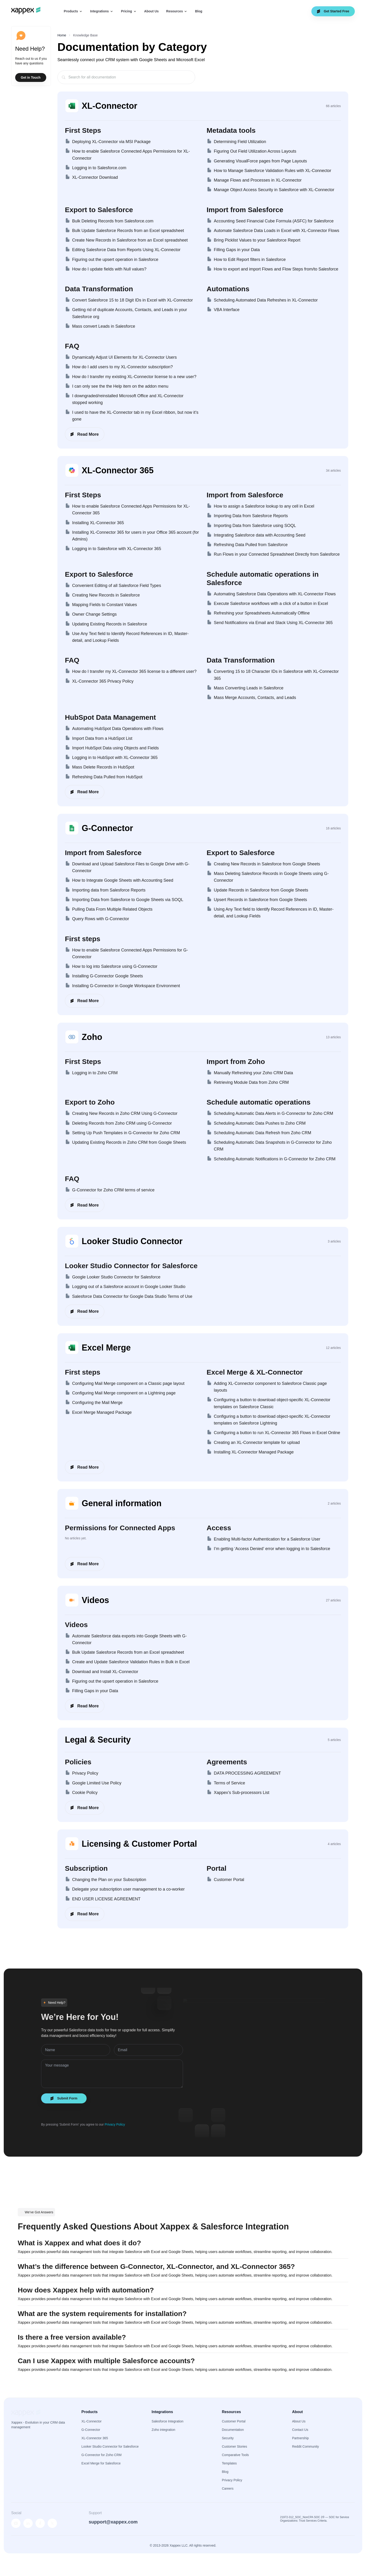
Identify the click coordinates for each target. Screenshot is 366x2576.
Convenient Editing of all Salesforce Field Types (116, 585)
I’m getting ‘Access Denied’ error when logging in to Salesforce (272, 1548)
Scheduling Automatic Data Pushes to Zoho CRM (260, 1123)
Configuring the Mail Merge (97, 1402)
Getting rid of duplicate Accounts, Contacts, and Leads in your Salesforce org (129, 313)
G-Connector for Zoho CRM (101, 2474)
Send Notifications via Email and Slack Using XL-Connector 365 (273, 622)
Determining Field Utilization (240, 141)
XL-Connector (109, 106)
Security (228, 2457)
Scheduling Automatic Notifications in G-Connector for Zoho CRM (274, 1159)
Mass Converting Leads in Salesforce (248, 688)
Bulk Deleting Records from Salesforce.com (112, 221)
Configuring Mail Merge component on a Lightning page (124, 1393)
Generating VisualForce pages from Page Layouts (260, 161)
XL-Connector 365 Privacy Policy (103, 681)
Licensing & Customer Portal (139, 1844)
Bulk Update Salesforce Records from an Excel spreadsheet (128, 230)
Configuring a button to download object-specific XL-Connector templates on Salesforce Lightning (272, 1419)
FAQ (72, 346)
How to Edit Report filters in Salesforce (250, 259)
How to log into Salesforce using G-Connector (114, 966)
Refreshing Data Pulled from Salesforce (251, 544)
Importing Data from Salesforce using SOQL (255, 525)
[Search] (126, 77)
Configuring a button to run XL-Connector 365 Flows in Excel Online (277, 1432)
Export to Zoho (90, 1102)
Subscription (86, 1868)
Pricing (126, 11)
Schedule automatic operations (258, 1102)
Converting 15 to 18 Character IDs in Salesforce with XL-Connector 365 (276, 675)
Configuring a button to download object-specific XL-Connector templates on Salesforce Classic (272, 1403)
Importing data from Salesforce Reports (108, 890)
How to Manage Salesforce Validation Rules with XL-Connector (272, 170)
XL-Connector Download (95, 177)
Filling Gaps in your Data (237, 249)
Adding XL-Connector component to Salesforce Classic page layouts (270, 1387)
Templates (229, 2482)
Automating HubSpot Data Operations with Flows (117, 728)
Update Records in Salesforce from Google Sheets (261, 890)
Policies (78, 1762)
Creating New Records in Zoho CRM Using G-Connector (124, 1113)
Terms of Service (229, 1783)
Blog (198, 11)
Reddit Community (305, 2465)
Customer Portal (229, 1879)
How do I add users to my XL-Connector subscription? (122, 367)
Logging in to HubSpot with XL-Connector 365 (115, 757)
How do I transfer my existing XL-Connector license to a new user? (134, 376)
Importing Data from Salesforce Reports (251, 515)
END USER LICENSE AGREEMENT (106, 1899)
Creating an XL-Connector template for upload (257, 1442)
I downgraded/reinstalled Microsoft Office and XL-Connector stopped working (127, 399)
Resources (174, 11)
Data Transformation (99, 289)
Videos (95, 1600)
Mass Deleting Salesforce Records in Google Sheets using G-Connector (271, 877)
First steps (82, 939)
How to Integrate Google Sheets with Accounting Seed (122, 880)
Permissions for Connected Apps (120, 1528)
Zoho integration (163, 2448)
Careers (227, 2507)
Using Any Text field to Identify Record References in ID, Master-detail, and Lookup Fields (274, 912)
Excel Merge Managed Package (102, 1412)
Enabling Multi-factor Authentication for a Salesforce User (267, 1539)
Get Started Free (333, 11)
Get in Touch (31, 77)
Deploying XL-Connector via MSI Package (111, 141)
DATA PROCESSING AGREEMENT (247, 1773)
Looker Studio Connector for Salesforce (131, 1266)
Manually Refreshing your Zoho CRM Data (253, 1072)
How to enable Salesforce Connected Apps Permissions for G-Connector (130, 953)
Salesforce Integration (167, 2440)
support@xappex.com (169, 2540)
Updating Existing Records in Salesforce (109, 624)
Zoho (92, 1037)
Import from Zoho (236, 1061)
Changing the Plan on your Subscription (109, 1879)
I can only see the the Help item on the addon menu (120, 386)
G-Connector (107, 828)
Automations (228, 289)
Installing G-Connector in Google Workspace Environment (126, 985)
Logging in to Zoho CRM (95, 1072)
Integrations (99, 11)
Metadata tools (231, 130)
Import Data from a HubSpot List (102, 738)
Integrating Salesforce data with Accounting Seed (259, 535)
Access (219, 1528)
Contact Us (300, 2448)
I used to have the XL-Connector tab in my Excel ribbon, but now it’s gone (135, 415)
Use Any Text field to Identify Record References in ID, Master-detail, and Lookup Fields (130, 637)
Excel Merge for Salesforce (101, 2482)
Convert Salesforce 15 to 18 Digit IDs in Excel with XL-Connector (132, 300)
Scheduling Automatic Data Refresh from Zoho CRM (262, 1132)
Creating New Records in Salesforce (106, 595)
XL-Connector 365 (118, 470)
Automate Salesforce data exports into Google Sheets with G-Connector (129, 1639)
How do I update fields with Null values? (109, 269)
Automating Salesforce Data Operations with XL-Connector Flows (275, 594)
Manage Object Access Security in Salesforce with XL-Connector (274, 189)
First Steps (83, 130)
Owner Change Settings (94, 614)
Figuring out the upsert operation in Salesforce (115, 259)
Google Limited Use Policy (96, 1783)
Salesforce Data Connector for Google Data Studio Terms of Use (132, 1296)
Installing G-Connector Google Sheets (107, 976)
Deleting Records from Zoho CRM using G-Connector (122, 1123)
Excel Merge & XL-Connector (255, 1372)
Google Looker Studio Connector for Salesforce (116, 1277)
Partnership (300, 2457)
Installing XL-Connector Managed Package (254, 1452)
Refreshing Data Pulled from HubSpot (107, 777)
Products (71, 11)
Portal (216, 1868)
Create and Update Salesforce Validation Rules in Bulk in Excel (131, 1662)
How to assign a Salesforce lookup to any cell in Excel (264, 506)
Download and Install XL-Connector (105, 1671)
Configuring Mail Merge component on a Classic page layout (128, 1383)
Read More (84, 434)
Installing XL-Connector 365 (98, 522)
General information (122, 1503)
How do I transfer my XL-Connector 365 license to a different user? (134, 671)
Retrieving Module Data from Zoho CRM (251, 1082)
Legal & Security (98, 1739)
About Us (151, 11)
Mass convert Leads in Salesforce (103, 326)
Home (61, 35)
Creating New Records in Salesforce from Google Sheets (267, 864)
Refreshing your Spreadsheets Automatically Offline (262, 613)
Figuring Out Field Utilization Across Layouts (255, 151)
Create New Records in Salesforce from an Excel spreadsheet (130, 240)
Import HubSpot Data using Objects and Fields (115, 748)
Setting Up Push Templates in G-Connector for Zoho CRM (126, 1132)
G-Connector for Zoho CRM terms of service (113, 1190)
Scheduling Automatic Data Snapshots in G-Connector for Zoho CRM (273, 1145)
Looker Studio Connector (132, 1241)
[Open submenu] (81, 11)
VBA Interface (226, 309)
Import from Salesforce (245, 210)
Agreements (227, 1762)
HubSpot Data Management (110, 717)
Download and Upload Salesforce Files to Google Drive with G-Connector (130, 867)
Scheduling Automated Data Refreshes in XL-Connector (266, 300)
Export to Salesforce (99, 210)
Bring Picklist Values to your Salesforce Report (257, 240)
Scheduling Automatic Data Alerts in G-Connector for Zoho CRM (273, 1113)
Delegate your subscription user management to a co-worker (128, 1889)
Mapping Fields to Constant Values (104, 604)
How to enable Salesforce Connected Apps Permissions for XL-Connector (131, 154)
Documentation (233, 2448)
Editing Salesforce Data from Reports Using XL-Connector (126, 249)
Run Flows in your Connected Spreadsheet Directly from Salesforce (277, 554)
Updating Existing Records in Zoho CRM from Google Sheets (129, 1142)
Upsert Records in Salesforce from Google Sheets (260, 899)
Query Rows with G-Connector (100, 918)
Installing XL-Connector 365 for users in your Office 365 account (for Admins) (135, 535)
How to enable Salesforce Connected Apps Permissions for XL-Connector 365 (131, 509)
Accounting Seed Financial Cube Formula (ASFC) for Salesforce (274, 221)
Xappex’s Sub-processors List (241, 1792)
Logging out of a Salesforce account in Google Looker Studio (128, 1286)
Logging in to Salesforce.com (99, 167)
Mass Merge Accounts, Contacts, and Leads (255, 697)
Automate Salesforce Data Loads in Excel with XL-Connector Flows (276, 230)
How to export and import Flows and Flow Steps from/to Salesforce (276, 269)
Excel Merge (106, 1347)
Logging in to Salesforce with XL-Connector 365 (116, 548)
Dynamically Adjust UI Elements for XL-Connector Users (124, 357)
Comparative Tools (235, 2474)
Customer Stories (234, 2465)
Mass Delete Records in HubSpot (103, 767)
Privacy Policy (85, 1773)
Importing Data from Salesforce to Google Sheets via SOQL (127, 899)
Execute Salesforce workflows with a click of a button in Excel (271, 603)
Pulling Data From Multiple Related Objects (112, 909)
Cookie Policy (85, 1792)
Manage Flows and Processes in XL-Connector (258, 180)
